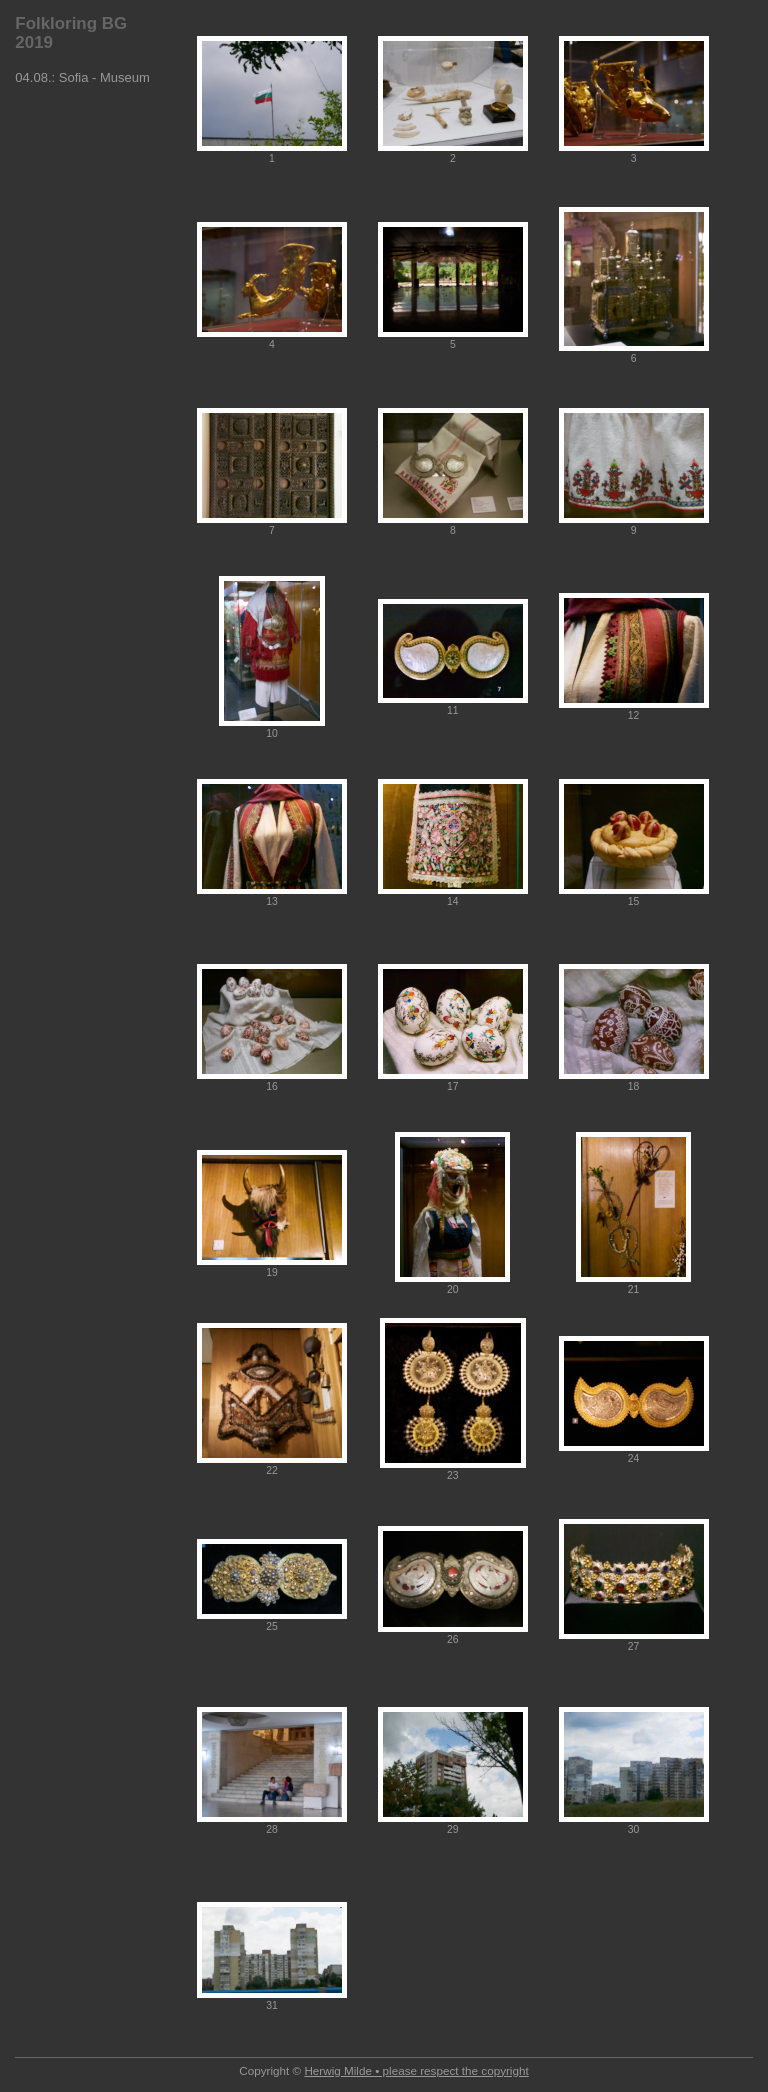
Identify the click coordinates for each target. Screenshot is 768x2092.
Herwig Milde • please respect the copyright (416, 2070)
